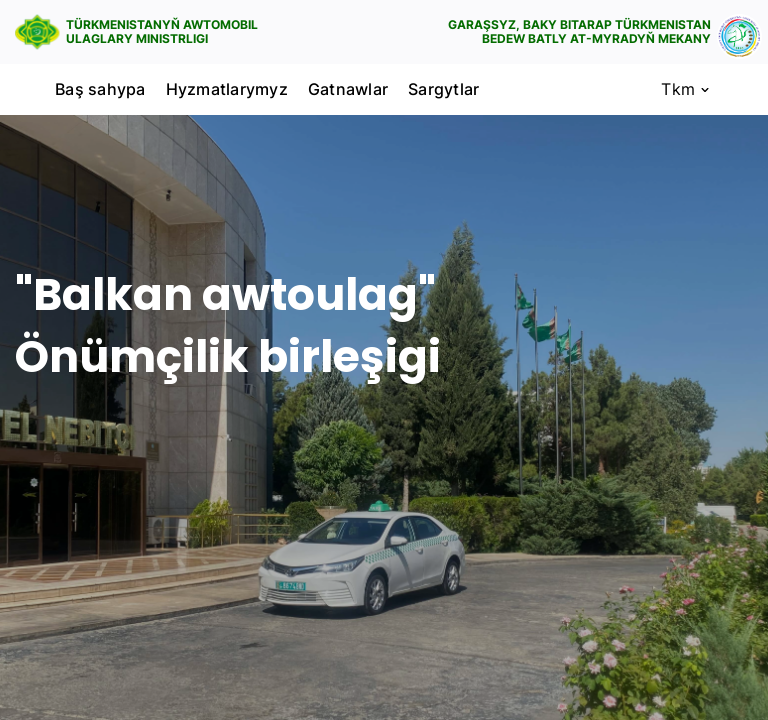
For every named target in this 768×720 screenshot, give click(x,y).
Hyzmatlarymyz (227, 89)
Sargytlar (443, 89)
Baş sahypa (100, 89)
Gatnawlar (348, 89)
